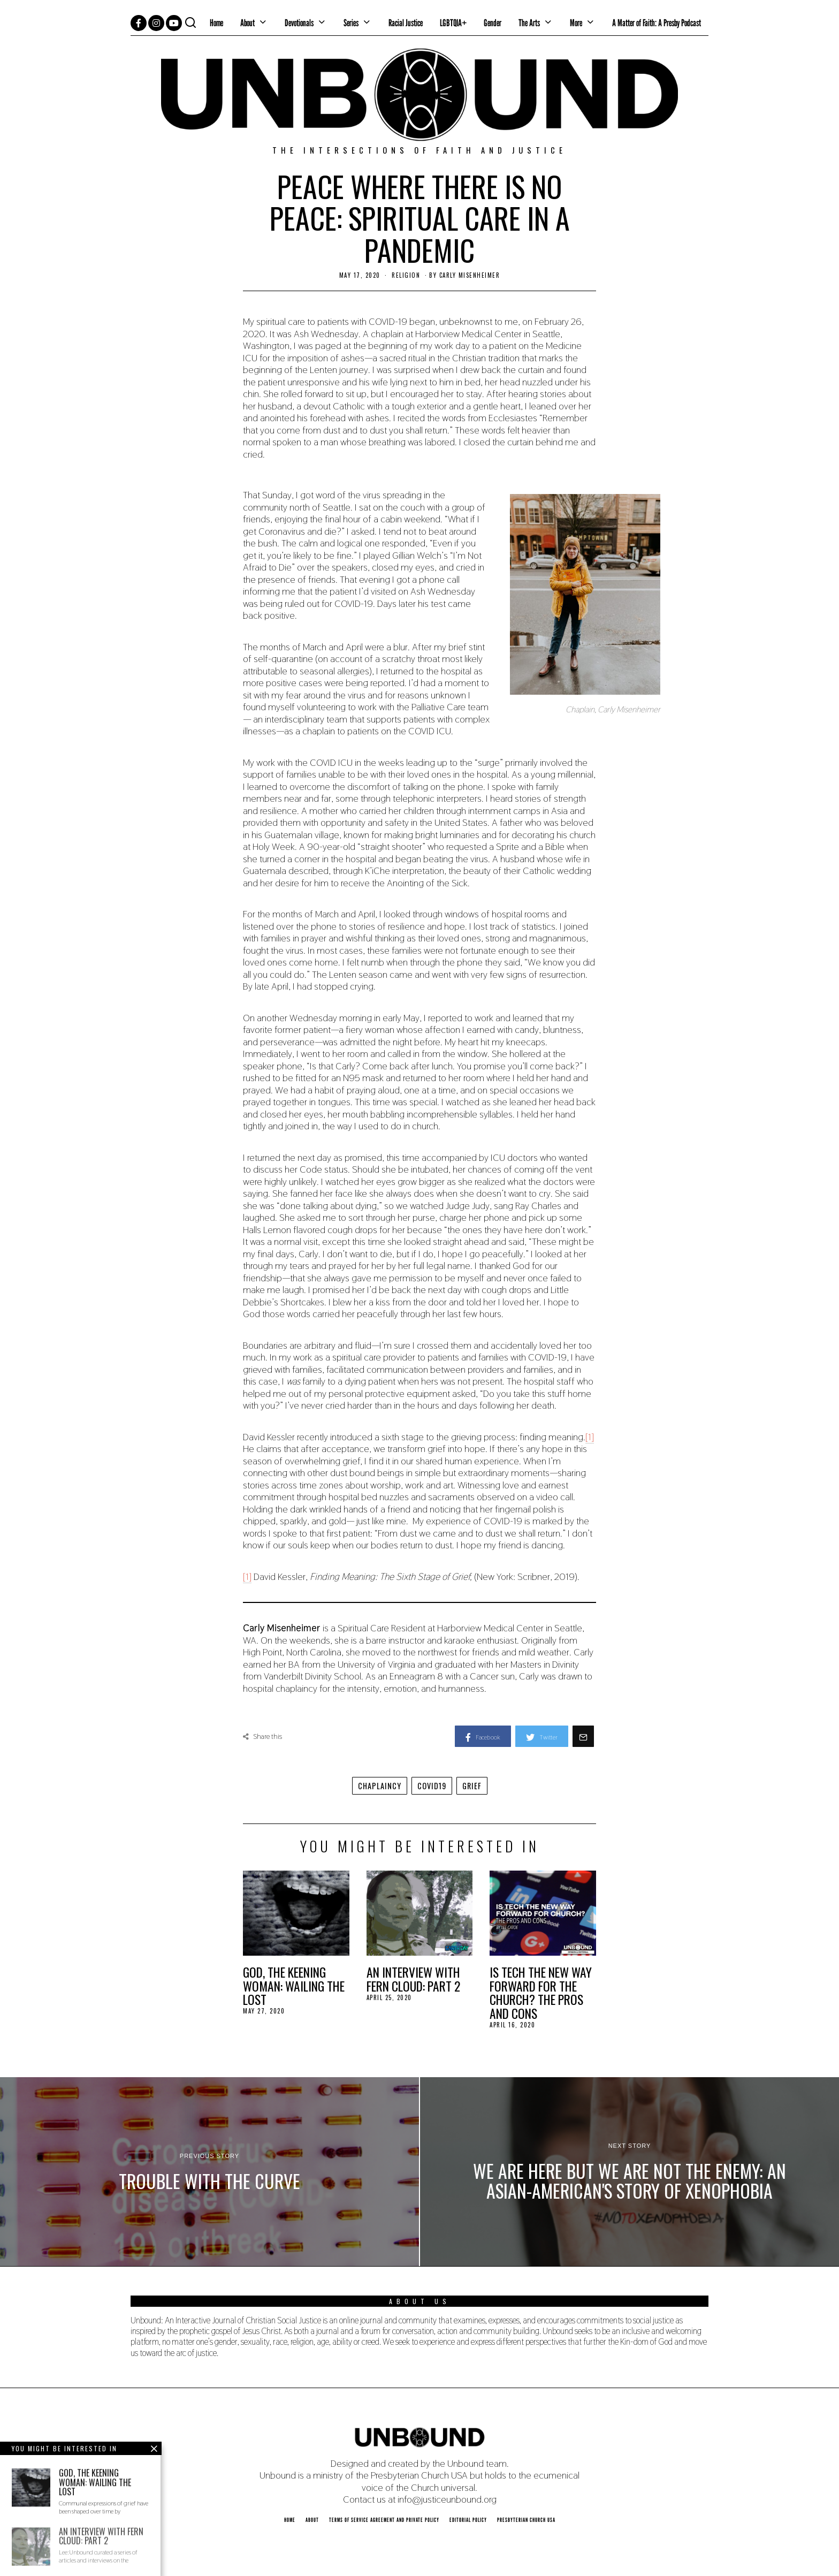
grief (472, 1785)
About (247, 22)
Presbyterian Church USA (526, 2520)
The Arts (529, 22)
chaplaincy (379, 1785)
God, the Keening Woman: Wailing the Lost (294, 1986)
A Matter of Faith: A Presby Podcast (656, 22)
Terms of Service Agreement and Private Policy (384, 2520)
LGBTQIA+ (453, 22)
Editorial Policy (468, 2520)
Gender (492, 22)
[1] (589, 1437)
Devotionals (299, 22)
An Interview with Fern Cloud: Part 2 (413, 1979)
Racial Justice (405, 22)
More (576, 22)
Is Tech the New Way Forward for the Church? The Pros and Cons (541, 1993)
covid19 (431, 1785)
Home (216, 22)
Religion (406, 275)
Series (351, 22)
